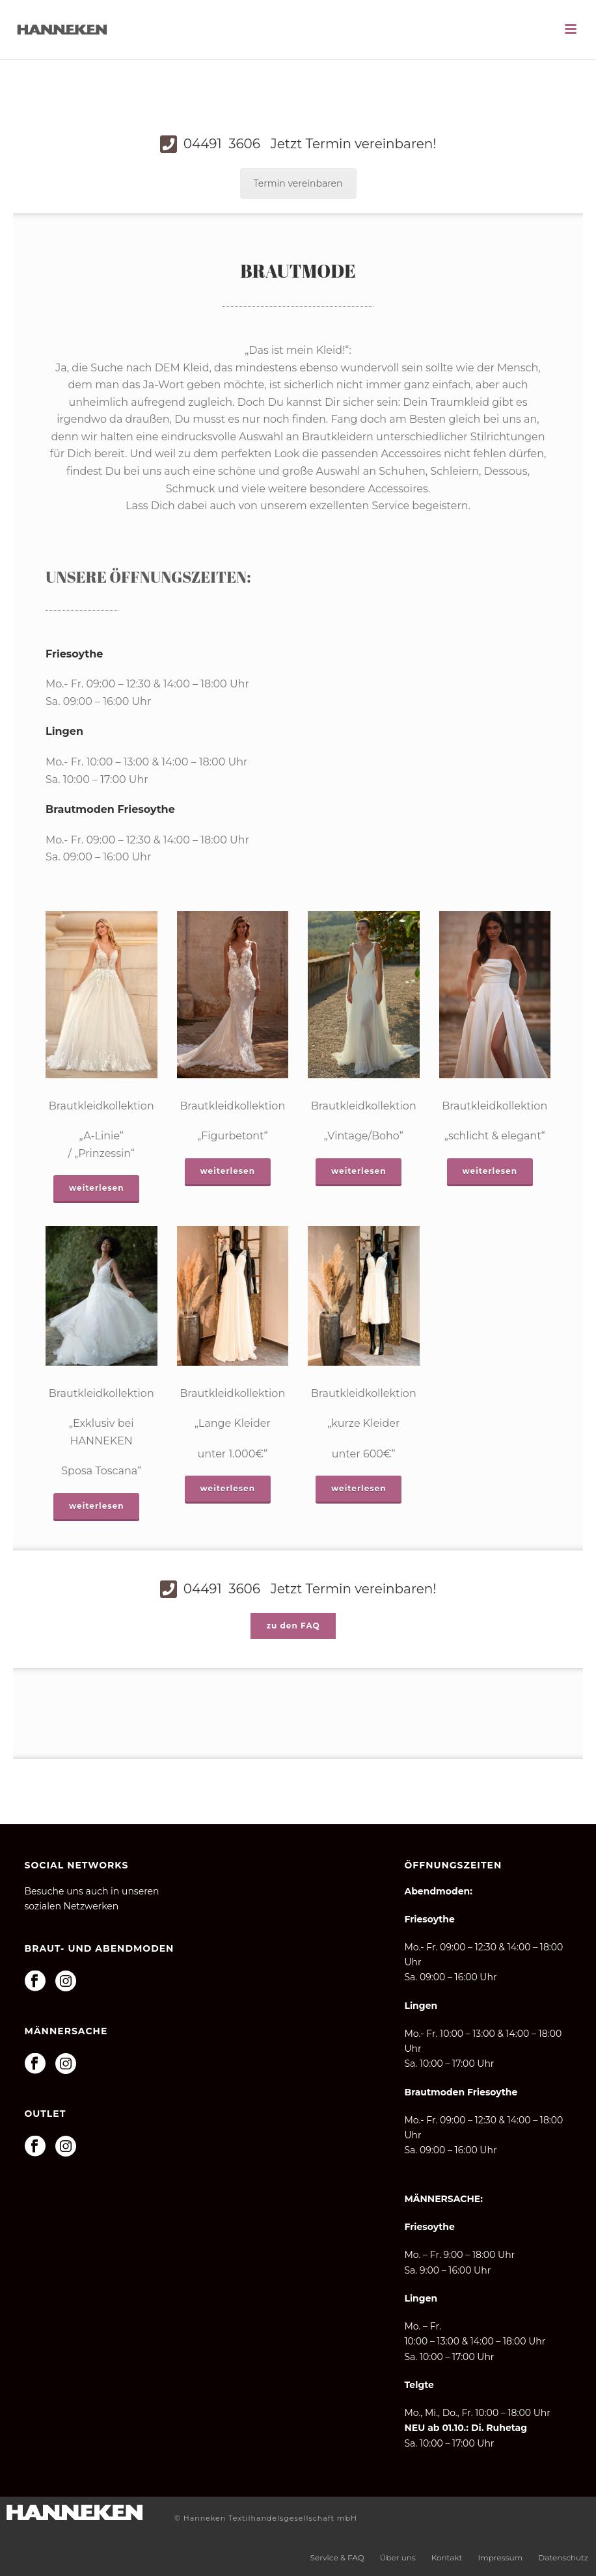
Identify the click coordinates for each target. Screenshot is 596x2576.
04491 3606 (308, 144)
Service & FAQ (337, 2557)
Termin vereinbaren (298, 183)
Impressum (500, 2557)
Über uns (398, 2557)
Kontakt (447, 2557)
